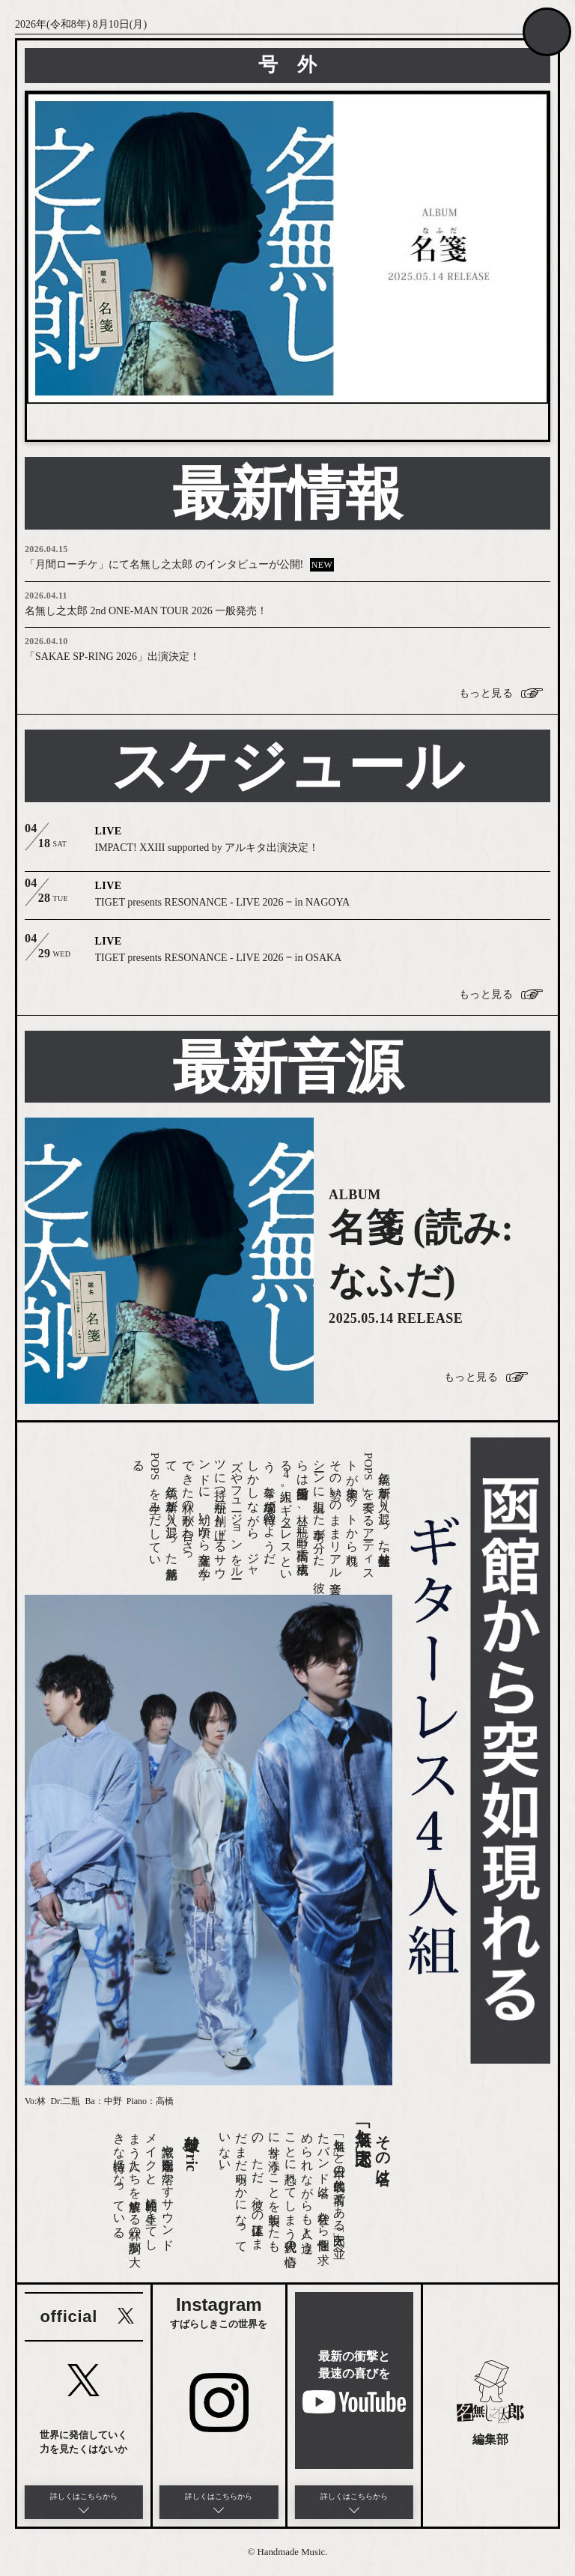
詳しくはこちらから (84, 2496)
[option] (287, 248)
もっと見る (486, 693)
